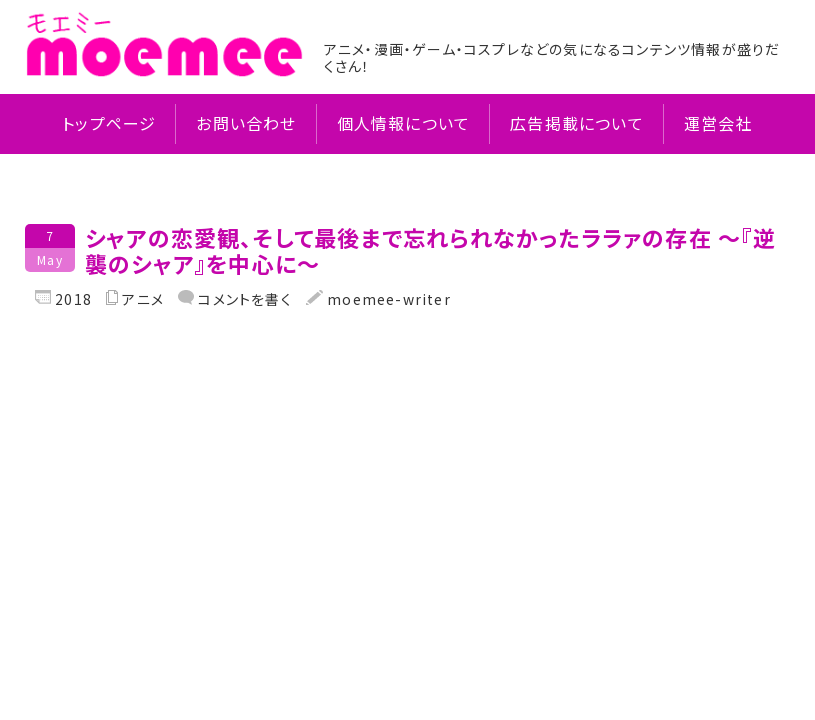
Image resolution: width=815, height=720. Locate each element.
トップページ (109, 123)
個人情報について (404, 123)
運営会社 (718, 123)
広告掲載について (577, 123)
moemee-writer (387, 299)
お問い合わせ (246, 123)
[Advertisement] (407, 468)
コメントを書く (243, 299)
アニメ (143, 299)
